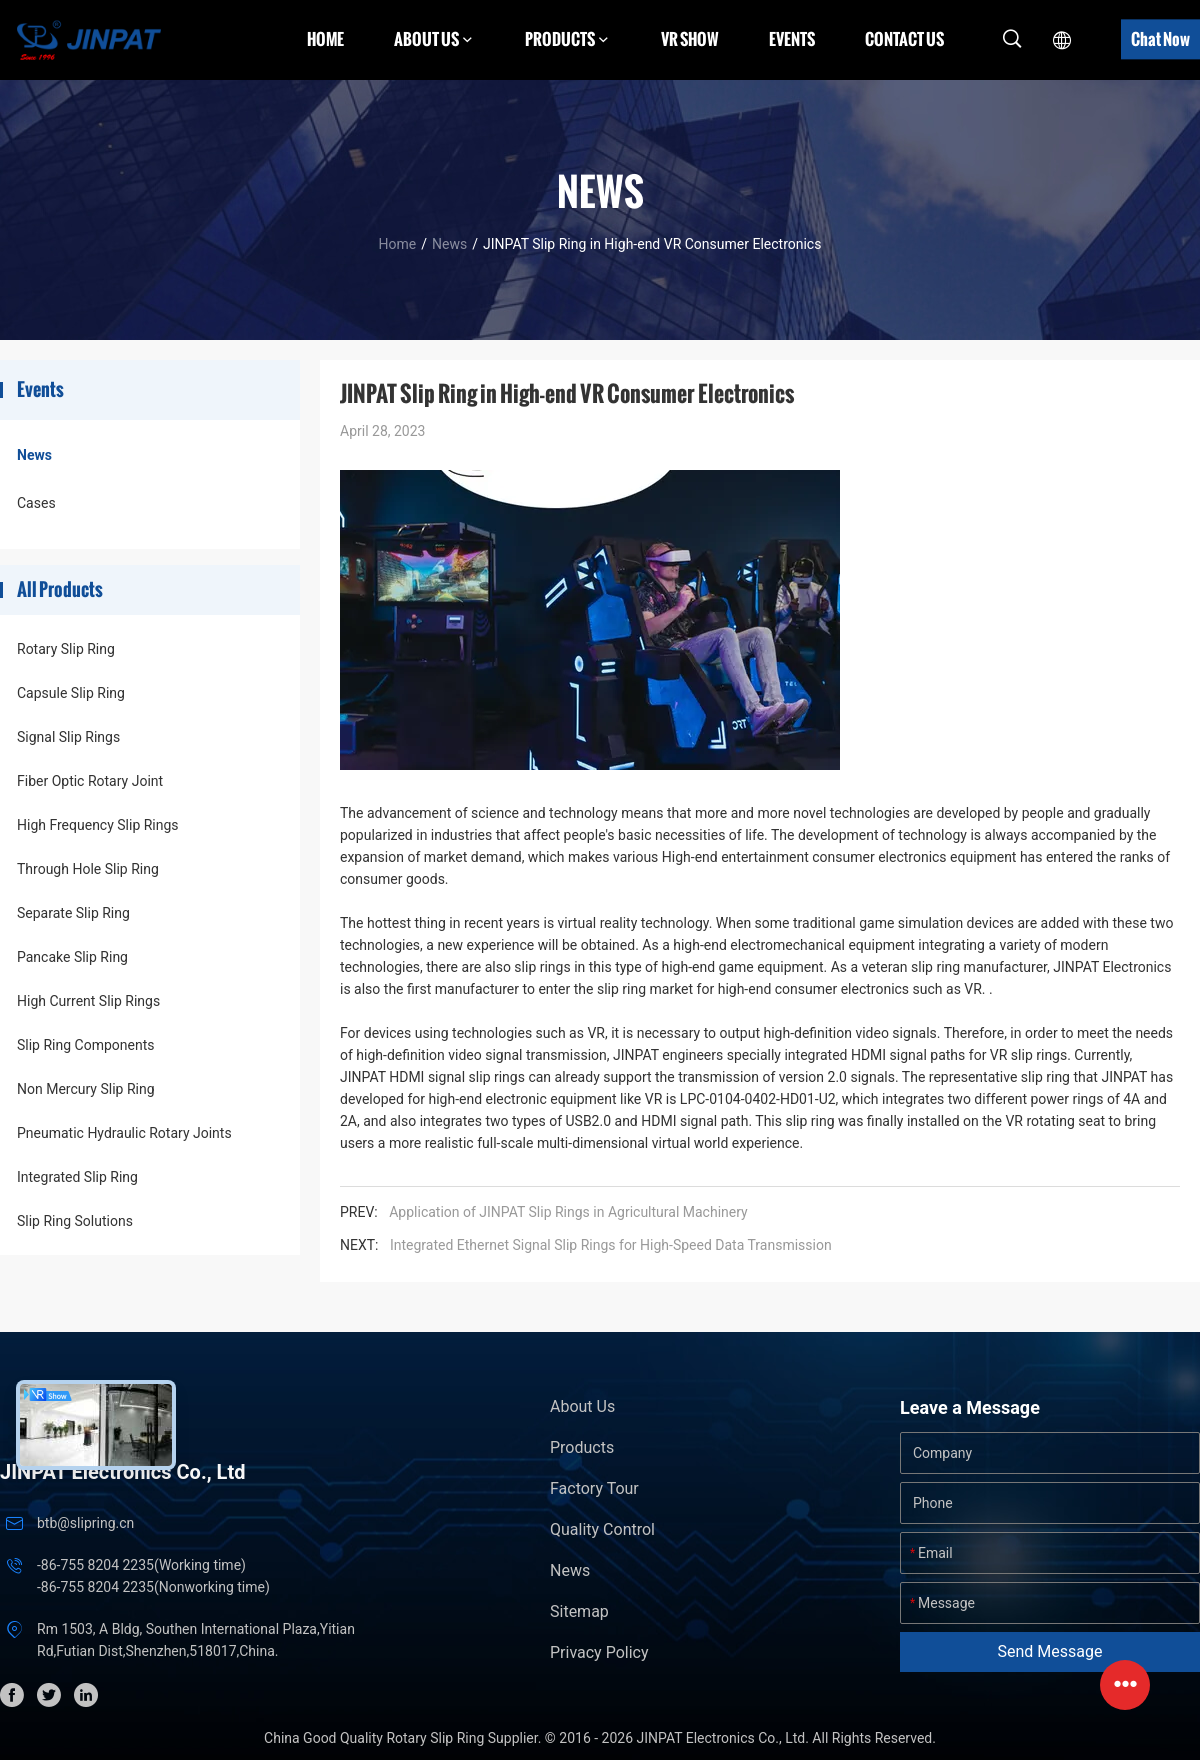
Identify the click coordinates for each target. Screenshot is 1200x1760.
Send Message (1050, 1651)
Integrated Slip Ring (77, 1177)
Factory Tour (594, 1488)
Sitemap (579, 1611)
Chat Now (1160, 39)
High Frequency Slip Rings (98, 825)
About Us (582, 1406)
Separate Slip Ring (73, 913)
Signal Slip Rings (68, 737)
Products (582, 1447)
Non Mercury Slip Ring (86, 1089)
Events (792, 39)
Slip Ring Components (85, 1045)
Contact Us (904, 39)
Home (325, 39)
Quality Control (602, 1529)
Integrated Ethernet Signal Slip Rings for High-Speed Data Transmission (611, 1245)
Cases (36, 503)
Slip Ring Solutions (75, 1221)
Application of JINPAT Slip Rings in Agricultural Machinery (568, 1212)
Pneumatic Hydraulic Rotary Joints (124, 1133)
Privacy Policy (599, 1652)
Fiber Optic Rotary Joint (90, 781)
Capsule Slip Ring (71, 693)
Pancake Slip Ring (72, 957)
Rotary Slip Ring (66, 649)
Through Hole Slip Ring (88, 869)
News (449, 244)
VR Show (690, 39)
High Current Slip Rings (88, 1001)
